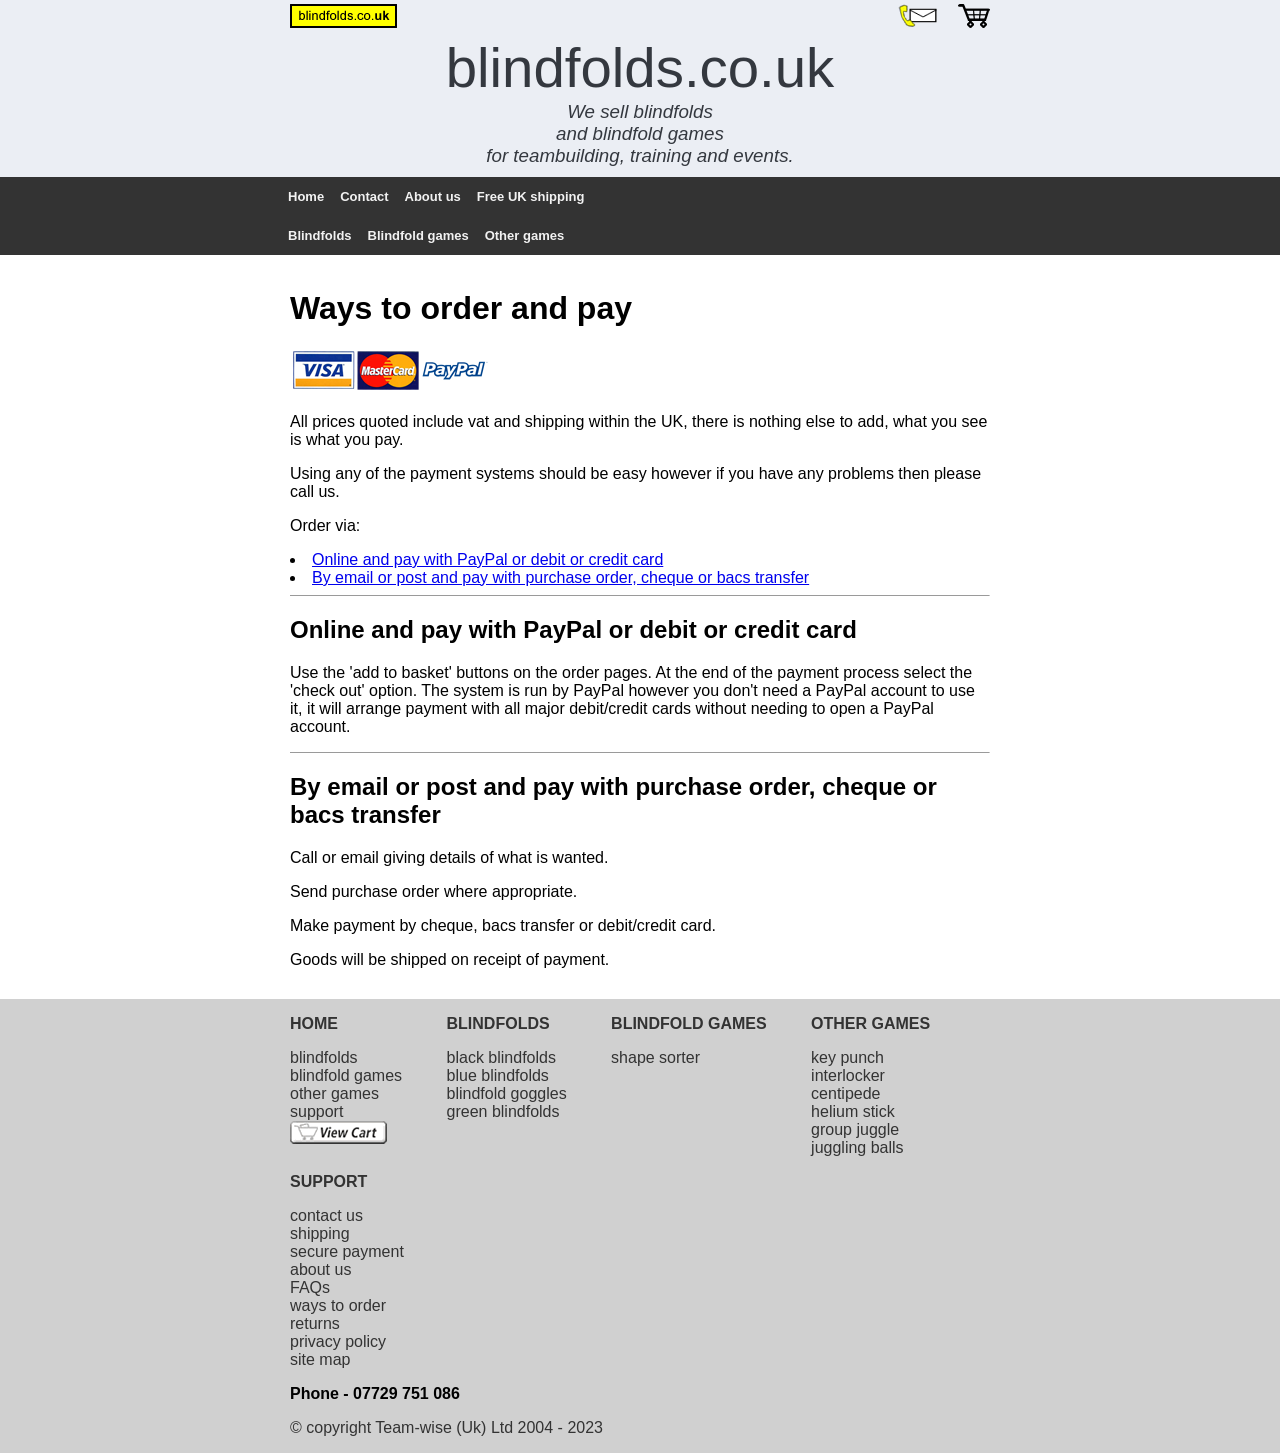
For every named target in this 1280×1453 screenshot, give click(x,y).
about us (320, 1269)
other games (334, 1093)
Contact (364, 196)
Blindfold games (418, 235)
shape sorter (655, 1057)
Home (306, 196)
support (316, 1111)
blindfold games (346, 1075)
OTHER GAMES (870, 1023)
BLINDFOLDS (498, 1023)
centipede (845, 1093)
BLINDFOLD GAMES (689, 1023)
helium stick (853, 1111)
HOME (314, 1023)
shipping (320, 1233)
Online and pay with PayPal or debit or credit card (487, 559)
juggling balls (857, 1147)
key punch (847, 1057)
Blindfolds (320, 235)
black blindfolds (501, 1057)
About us (433, 196)
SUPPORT (328, 1181)
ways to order (338, 1305)
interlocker (848, 1075)
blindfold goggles (507, 1093)
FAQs (310, 1287)
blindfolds (324, 1057)
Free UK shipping (531, 196)
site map (320, 1359)
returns (315, 1323)
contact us (326, 1215)
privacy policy (338, 1341)
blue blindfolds (498, 1075)
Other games (524, 235)
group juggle (855, 1129)
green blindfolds (503, 1111)
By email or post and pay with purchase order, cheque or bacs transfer (560, 577)
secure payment (347, 1251)
